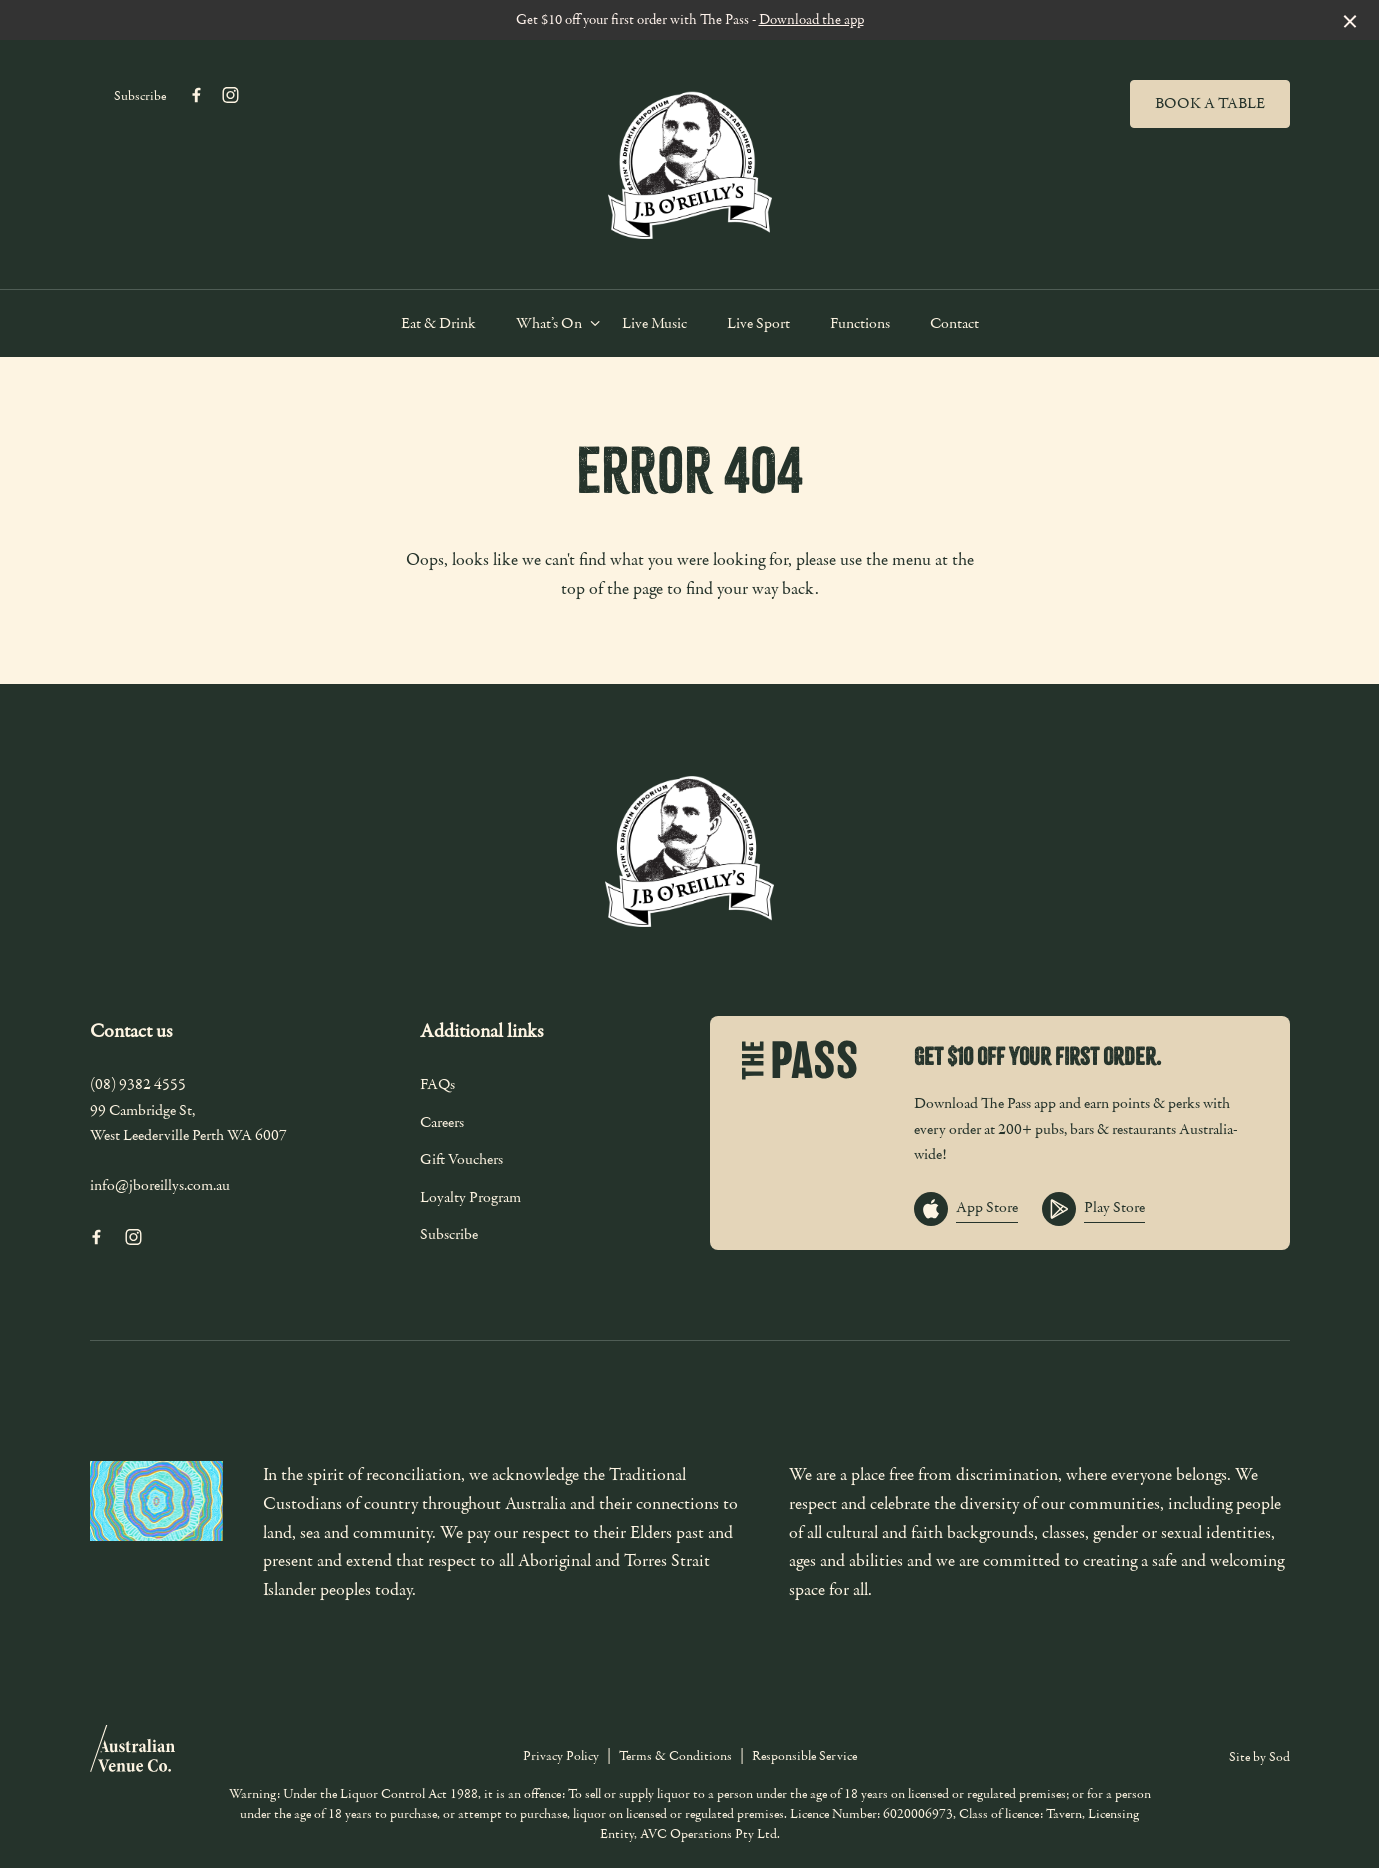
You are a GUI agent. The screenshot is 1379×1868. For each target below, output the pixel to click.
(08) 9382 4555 (138, 1084)
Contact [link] (954, 323)
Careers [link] (442, 1122)
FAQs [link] (437, 1084)
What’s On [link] (549, 323)
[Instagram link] (231, 95)
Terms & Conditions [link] (675, 1756)
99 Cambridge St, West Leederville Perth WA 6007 (188, 1123)
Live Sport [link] (758, 323)
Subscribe (140, 96)
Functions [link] (860, 323)
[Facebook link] (197, 95)
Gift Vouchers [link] (461, 1159)
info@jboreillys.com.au (160, 1185)
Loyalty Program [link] (470, 1197)
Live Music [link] (654, 323)
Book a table (1210, 103)
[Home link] (690, 159)
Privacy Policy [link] (561, 1756)
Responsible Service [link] (804, 1756)
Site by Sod (1259, 1757)
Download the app (811, 19)
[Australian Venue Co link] (132, 1755)
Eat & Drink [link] (438, 323)
